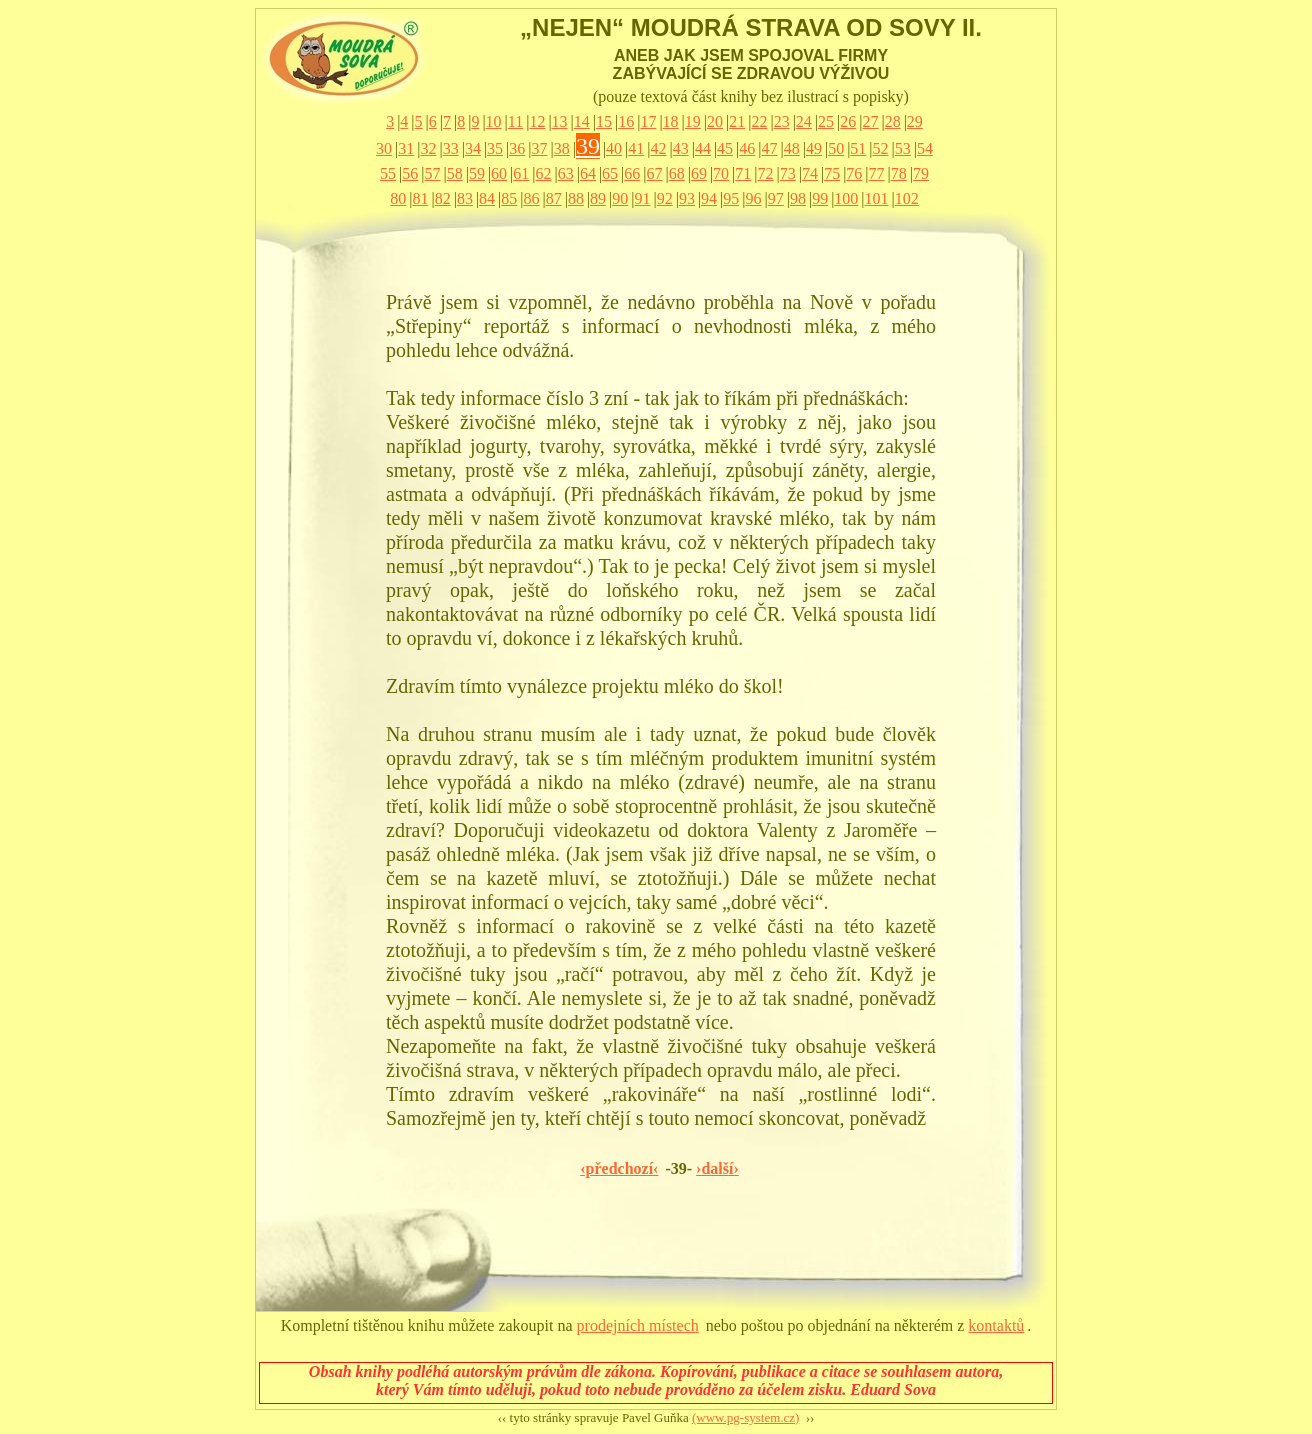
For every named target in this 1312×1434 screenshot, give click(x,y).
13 (560, 121)
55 (388, 173)
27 (870, 121)
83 (465, 198)
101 (877, 198)
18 (671, 121)
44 (703, 148)
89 (598, 198)
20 (715, 121)
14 (582, 121)
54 (925, 148)
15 (604, 121)
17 (648, 121)
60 (499, 173)
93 (687, 198)
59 (477, 173)
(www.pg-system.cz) (745, 1417)
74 (810, 173)
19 (693, 121)
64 (588, 173)
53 (903, 148)
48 (792, 148)
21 (737, 121)
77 (877, 173)
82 (443, 198)
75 (832, 173)
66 (632, 173)
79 (921, 173)
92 (665, 198)
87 (554, 198)
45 (725, 148)
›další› (717, 1168)
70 (721, 173)
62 (543, 173)
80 (398, 198)
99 (820, 198)
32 (428, 148)
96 (754, 198)
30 (384, 148)
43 (681, 148)
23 (782, 121)
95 (731, 198)
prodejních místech (638, 1325)
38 (562, 148)
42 (659, 148)
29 (915, 121)
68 (677, 173)
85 (509, 198)
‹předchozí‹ (619, 1168)
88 (576, 198)
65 (610, 173)
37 (539, 148)
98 (798, 198)
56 (410, 173)
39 (588, 146)
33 (451, 148)
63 (566, 173)
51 (858, 148)
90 (620, 198)
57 (432, 173)
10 (494, 121)
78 (899, 173)
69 (699, 173)
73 (788, 173)
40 (614, 148)
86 (531, 198)
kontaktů (996, 1325)
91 (643, 198)
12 (537, 121)
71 (743, 173)
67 (655, 173)
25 (826, 121)
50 (836, 148)
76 (854, 173)
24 (804, 121)
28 (893, 121)
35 (495, 148)
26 (848, 121)
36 (517, 148)
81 (420, 198)
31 (406, 148)
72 (766, 173)
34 (473, 148)
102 (907, 198)
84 (487, 198)
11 (515, 121)
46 (747, 148)
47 (770, 148)
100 (846, 198)
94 (709, 198)
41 (636, 148)
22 (759, 121)
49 (814, 148)
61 (521, 173)
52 (881, 148)
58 (455, 173)
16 (626, 121)
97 (776, 198)
